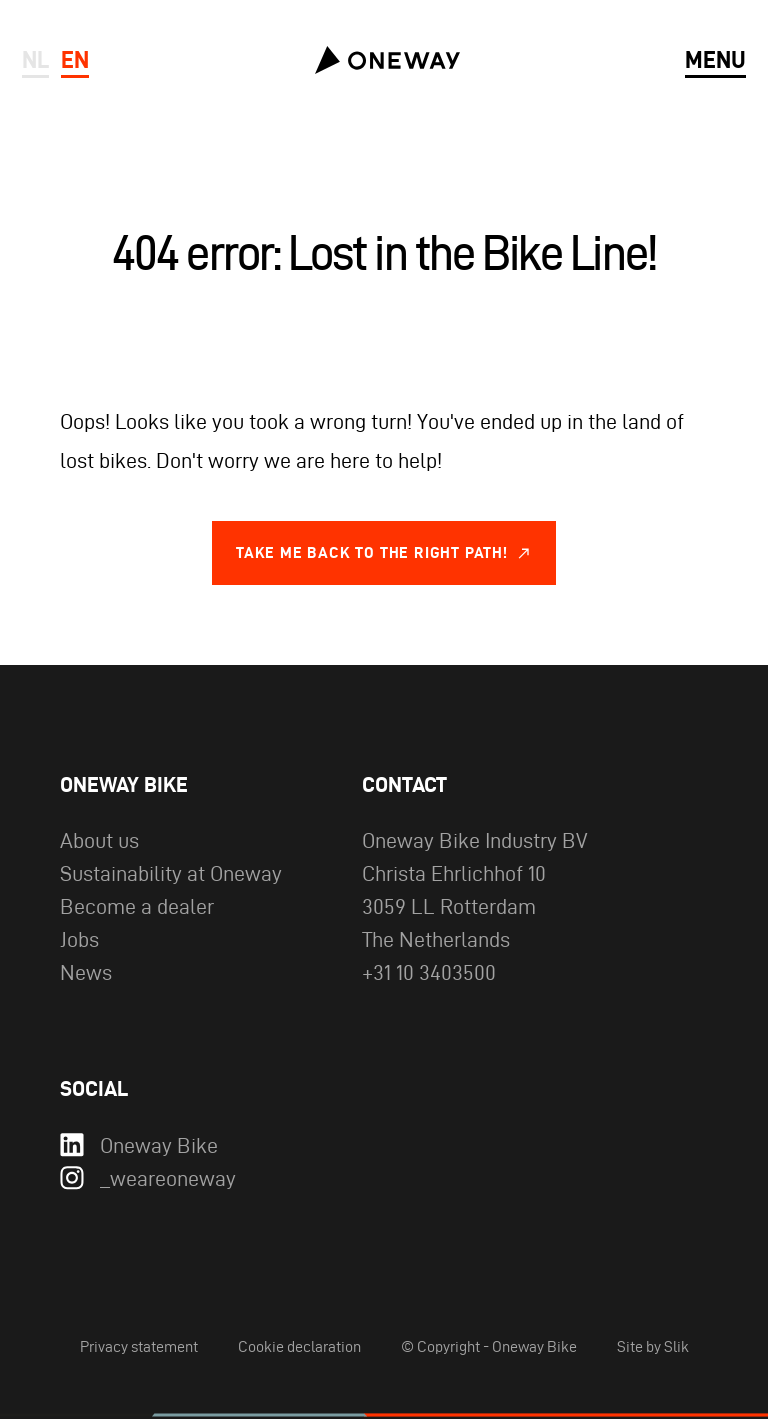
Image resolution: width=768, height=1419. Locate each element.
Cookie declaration (299, 1346)
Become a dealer (137, 906)
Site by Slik (653, 1346)
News (86, 972)
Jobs (79, 939)
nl (35, 59)
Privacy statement (139, 1346)
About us (99, 840)
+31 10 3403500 (429, 972)
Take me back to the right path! (372, 552)
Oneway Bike (139, 1145)
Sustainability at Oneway (171, 873)
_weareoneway (148, 1178)
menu (715, 59)
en (75, 59)
